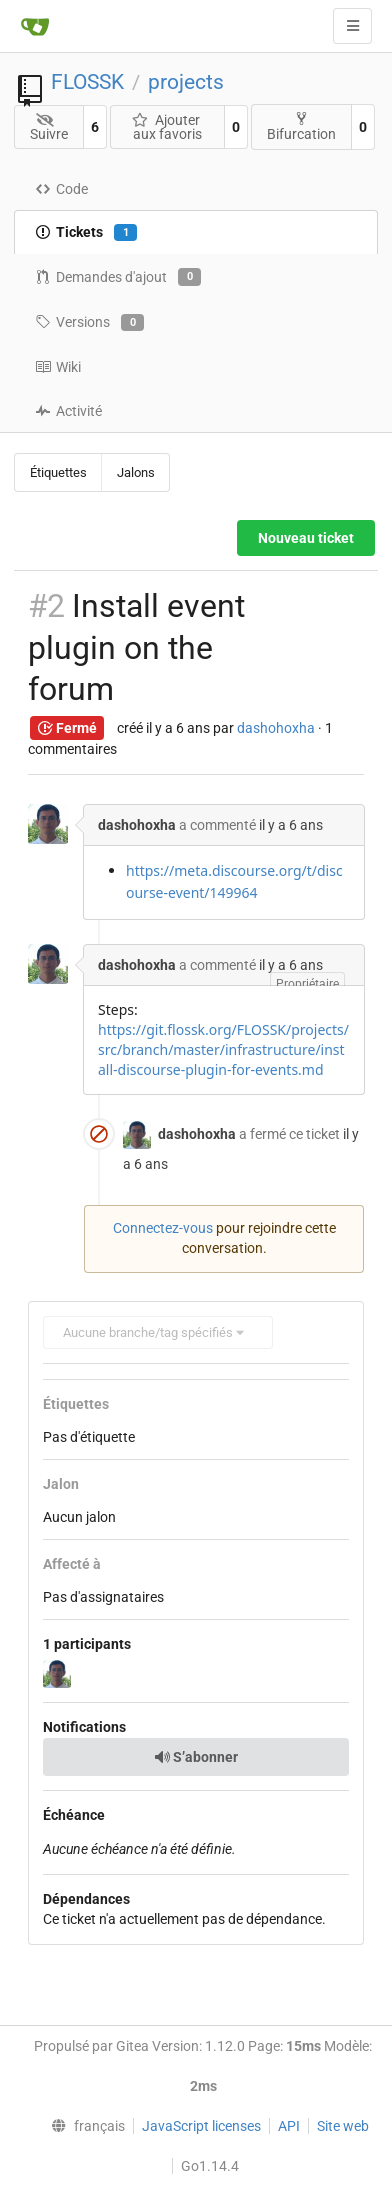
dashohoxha (276, 728)
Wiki (58, 367)
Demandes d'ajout (118, 277)
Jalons (136, 472)
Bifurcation (301, 126)
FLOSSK (87, 82)
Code (61, 189)
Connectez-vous (163, 1228)
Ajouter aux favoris (167, 127)
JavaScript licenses (201, 2126)
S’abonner (196, 1757)
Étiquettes (58, 472)
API (289, 2126)
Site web (343, 2126)
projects (186, 82)
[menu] (83, 2126)
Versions (89, 323)
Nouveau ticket (306, 538)
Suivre (49, 127)
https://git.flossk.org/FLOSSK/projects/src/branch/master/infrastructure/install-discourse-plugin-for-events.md (223, 1049)
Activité (68, 411)
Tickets (86, 233)
